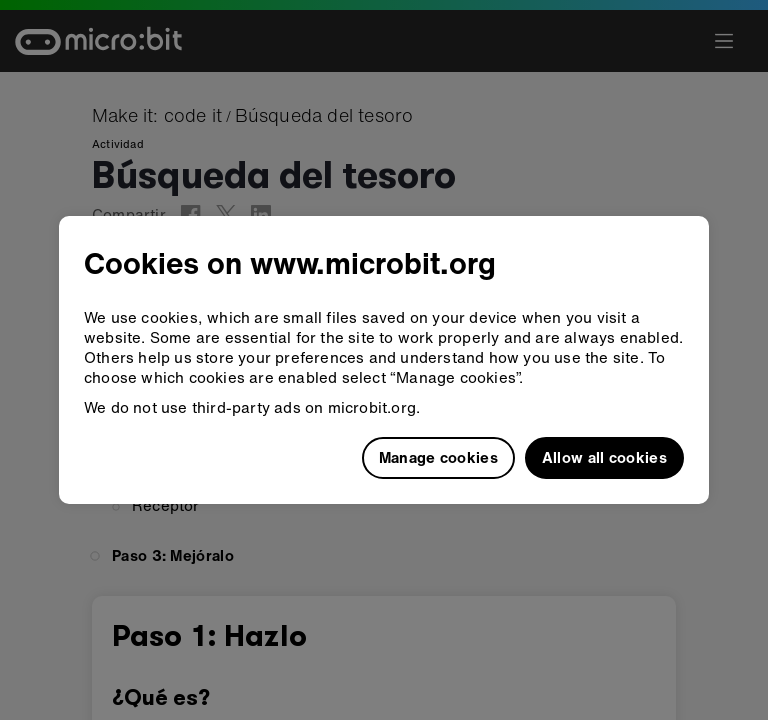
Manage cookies (438, 457)
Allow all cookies (604, 457)
